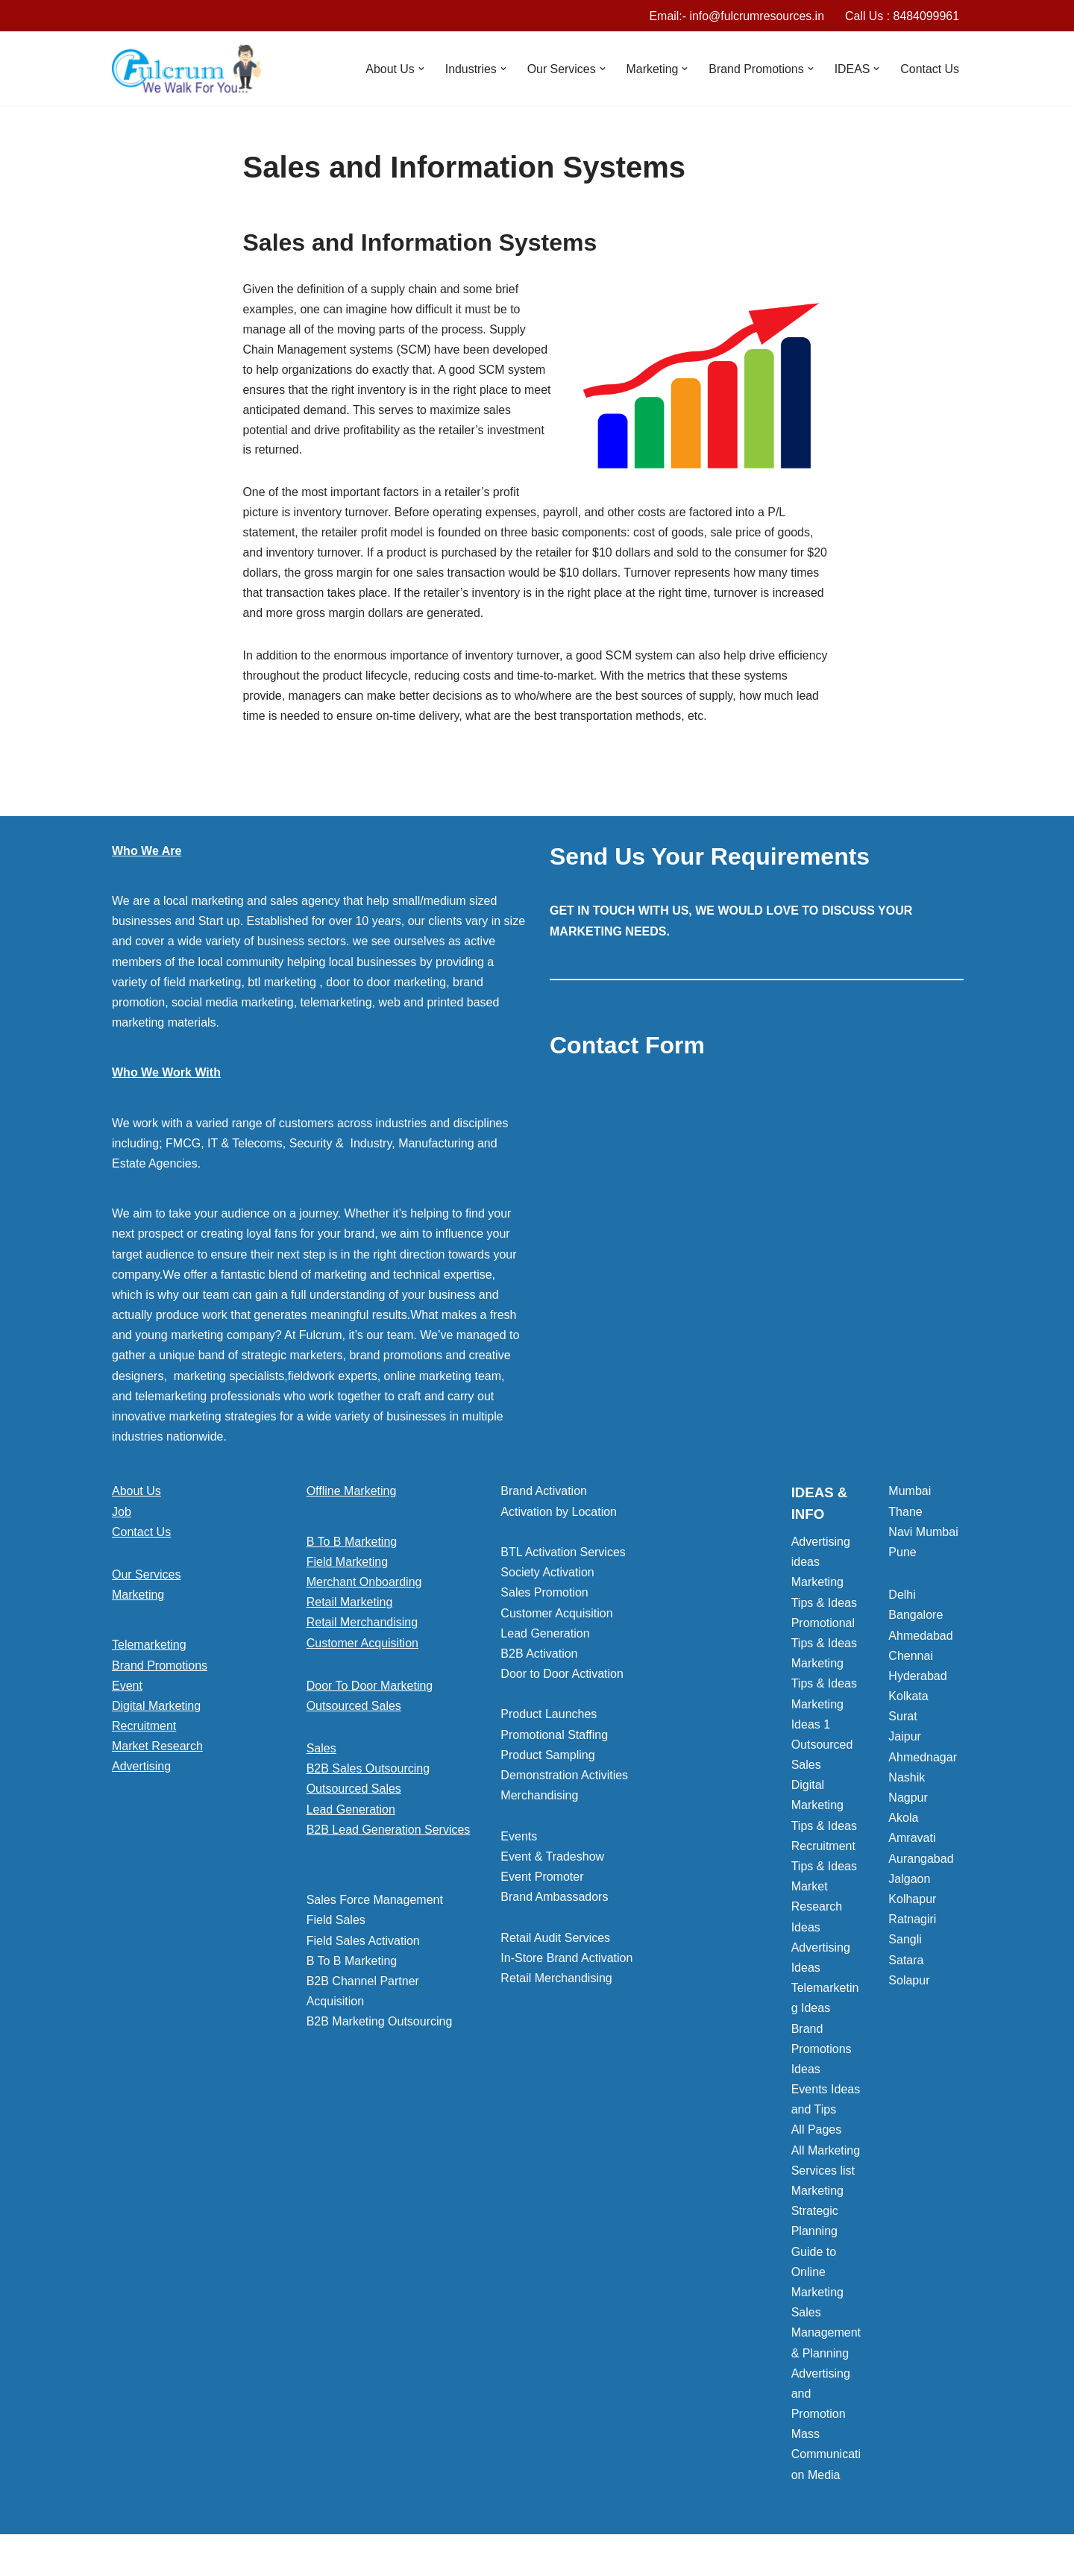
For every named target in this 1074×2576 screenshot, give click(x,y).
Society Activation (547, 1576)
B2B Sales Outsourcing (368, 1772)
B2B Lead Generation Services (389, 1833)
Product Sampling (547, 1758)
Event (127, 1689)
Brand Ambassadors (554, 1900)
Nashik (906, 1781)
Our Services (146, 1578)
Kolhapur (912, 1902)
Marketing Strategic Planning (817, 2214)
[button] (419, 69)
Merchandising (539, 1799)
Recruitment (144, 1729)
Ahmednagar (922, 1761)
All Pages (816, 2133)
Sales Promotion (544, 1596)
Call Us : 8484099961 (901, 16)
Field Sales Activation (363, 1944)
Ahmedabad (920, 1639)
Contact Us (929, 69)
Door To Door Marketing (370, 1689)
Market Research (157, 1749)
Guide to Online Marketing (817, 2275)
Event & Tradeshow (552, 1860)
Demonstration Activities (564, 1779)
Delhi (901, 1598)
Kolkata (908, 1699)
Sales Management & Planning (826, 2336)
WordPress (245, 2557)
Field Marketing (347, 1565)
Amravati (911, 1841)
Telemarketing (149, 1648)
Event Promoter (541, 1880)
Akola (903, 1821)
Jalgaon (909, 1882)
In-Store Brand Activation (566, 1961)
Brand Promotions (159, 1669)
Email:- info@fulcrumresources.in (735, 16)
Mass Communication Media (826, 2457)
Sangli (904, 1943)
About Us (136, 1494)
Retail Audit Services (555, 1941)
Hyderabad (917, 1679)
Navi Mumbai (923, 1535)
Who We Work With (166, 1076)
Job (121, 1515)
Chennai (910, 1659)
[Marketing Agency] (186, 69)
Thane (905, 1515)
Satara (905, 1964)
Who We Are (146, 854)
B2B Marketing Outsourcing (380, 2025)
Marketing (138, 1598)
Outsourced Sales (354, 1709)
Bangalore (915, 1618)
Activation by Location (558, 1515)
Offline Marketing (352, 1494)
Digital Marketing (156, 1709)
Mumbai (909, 1494)
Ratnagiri (912, 1923)
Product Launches (548, 1717)
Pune (902, 1555)
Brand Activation (543, 1494)
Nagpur (907, 1801)
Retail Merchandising (362, 1626)
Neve (125, 2557)
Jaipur (904, 1740)
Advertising (141, 1770)
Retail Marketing (350, 1605)
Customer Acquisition (362, 1646)
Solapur (908, 1984)
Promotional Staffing (554, 1738)
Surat (902, 1720)
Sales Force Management (375, 1903)
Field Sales (336, 1923)
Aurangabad (920, 1862)
